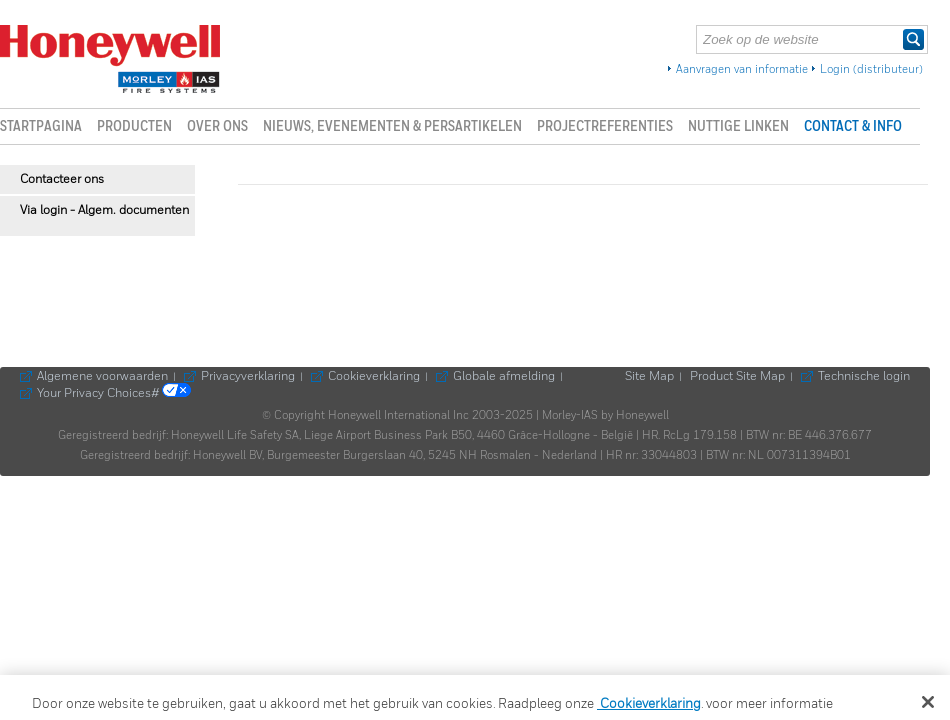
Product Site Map (737, 377)
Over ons (217, 126)
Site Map (649, 377)
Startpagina (41, 126)
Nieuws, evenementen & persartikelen (392, 126)
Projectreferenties (605, 126)
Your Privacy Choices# (114, 394)
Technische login (864, 377)
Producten (134, 126)
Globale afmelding (504, 377)
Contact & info (853, 126)
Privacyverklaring (248, 377)
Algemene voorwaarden (102, 377)
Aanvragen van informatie (742, 70)
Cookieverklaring (374, 377)
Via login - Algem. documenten (104, 210)
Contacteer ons (62, 179)
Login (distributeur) (871, 70)
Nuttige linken (738, 126)
